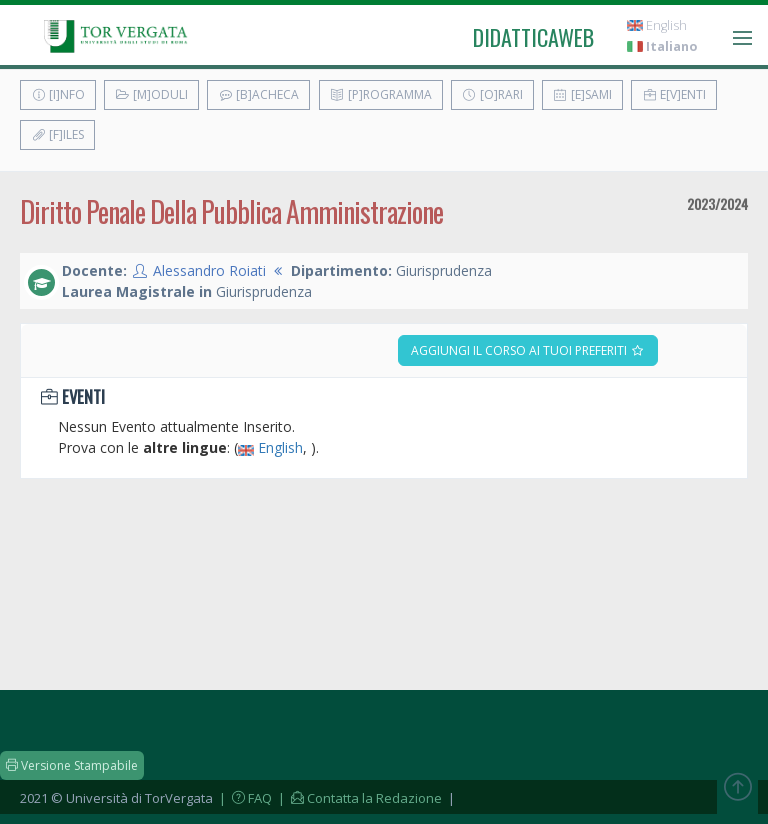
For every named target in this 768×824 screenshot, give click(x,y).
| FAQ (244, 798)
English (657, 25)
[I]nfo (58, 94)
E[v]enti (674, 94)
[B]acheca (258, 94)
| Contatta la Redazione (358, 798)
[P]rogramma (381, 94)
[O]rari (492, 94)
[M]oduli (151, 94)
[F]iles (57, 134)
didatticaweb (533, 37)
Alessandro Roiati (209, 270)
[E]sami (582, 94)
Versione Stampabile (72, 765)
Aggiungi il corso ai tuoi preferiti (528, 350)
